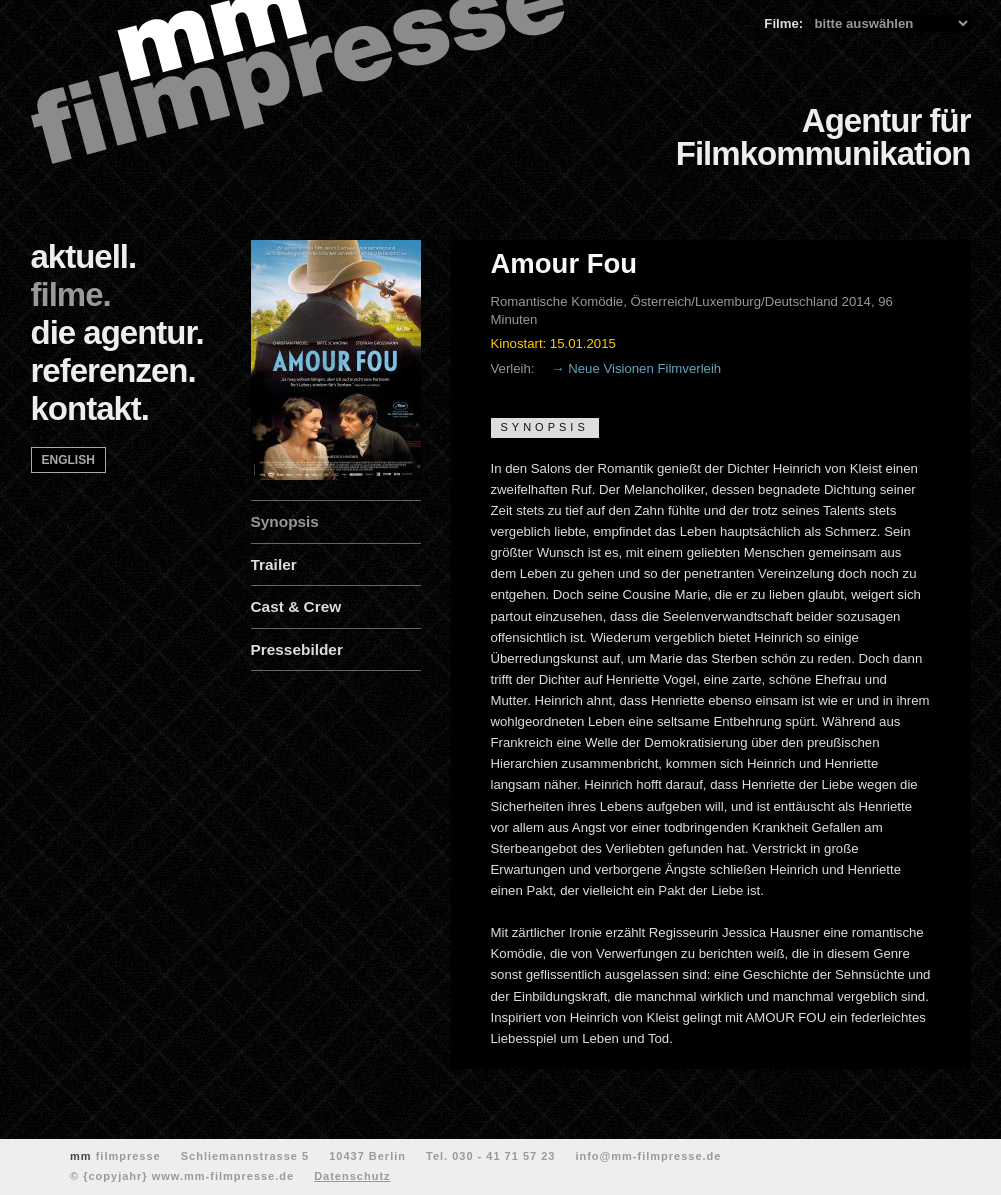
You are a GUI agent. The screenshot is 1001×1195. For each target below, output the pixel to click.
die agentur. (117, 332)
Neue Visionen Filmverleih (644, 368)
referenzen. (113, 370)
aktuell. (84, 256)
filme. (71, 294)
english (68, 460)
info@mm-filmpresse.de (648, 1156)
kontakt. (90, 408)
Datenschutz (352, 1176)
